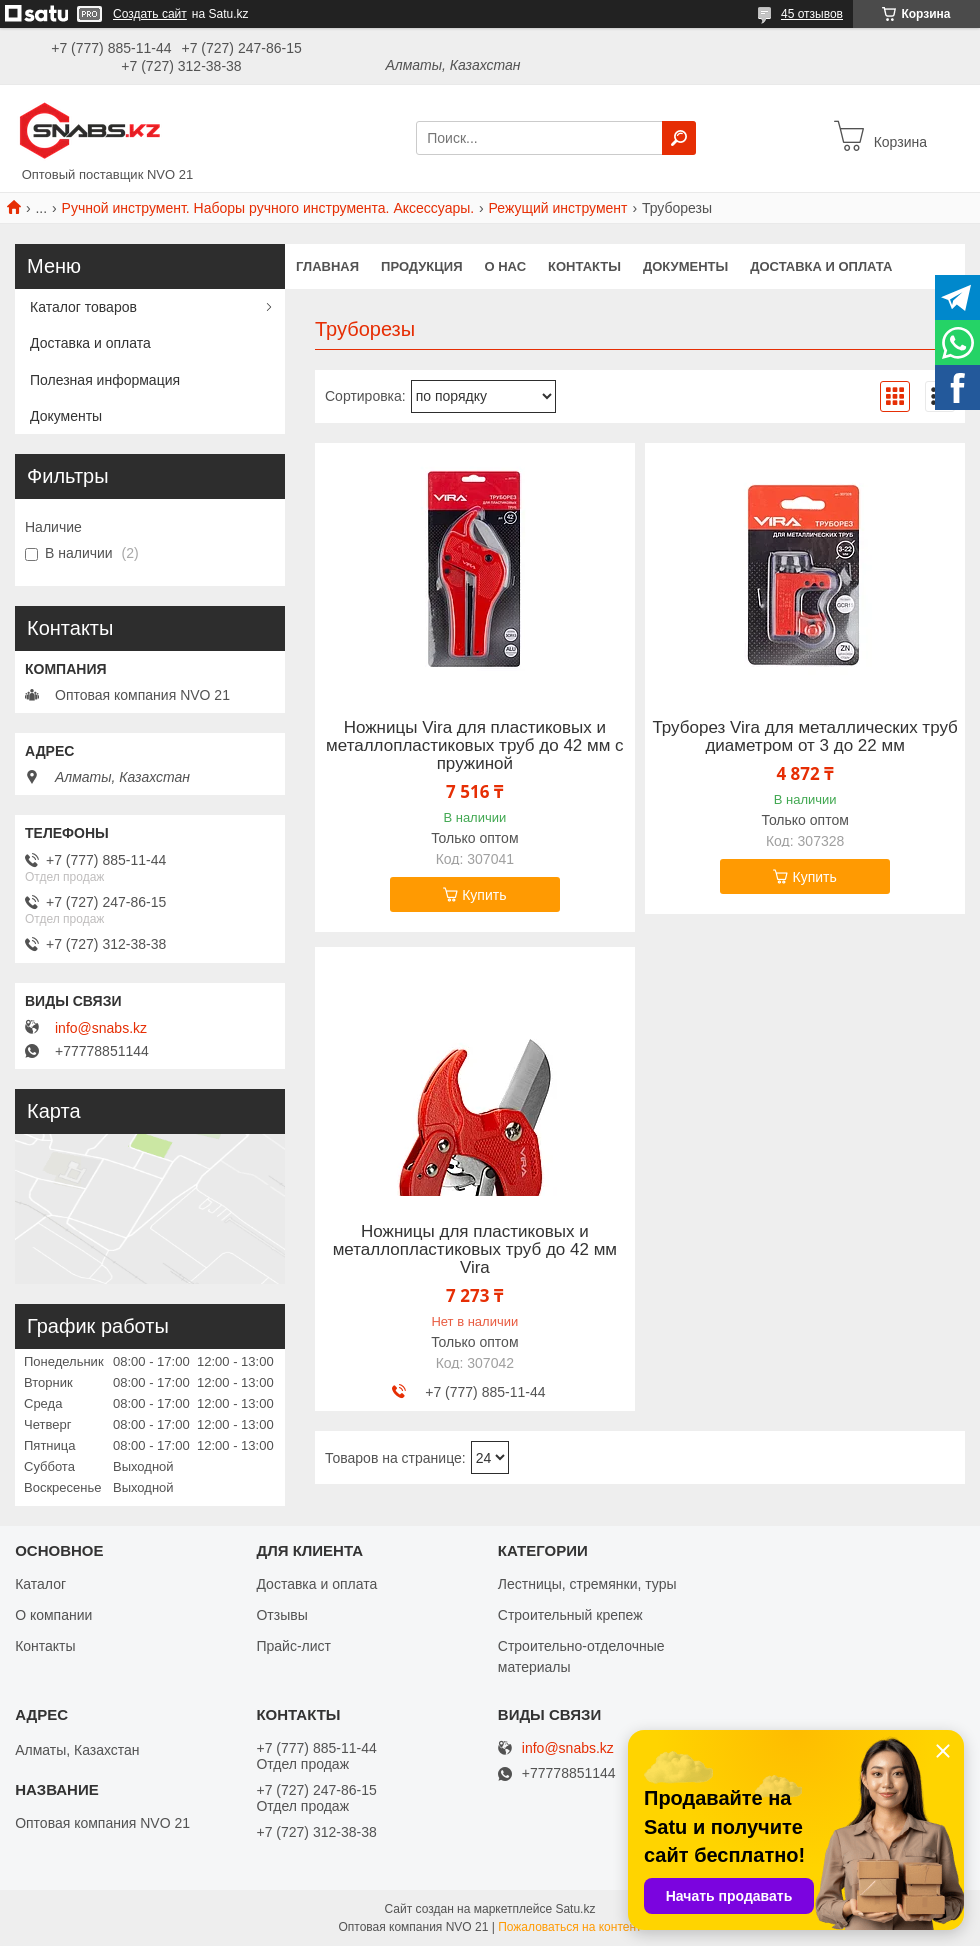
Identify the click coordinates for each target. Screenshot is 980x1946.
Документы (685, 266)
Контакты (584, 266)
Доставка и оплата (821, 266)
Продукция (421, 266)
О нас (506, 266)
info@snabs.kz (101, 1028)
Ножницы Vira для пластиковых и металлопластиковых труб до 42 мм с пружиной (475, 746)
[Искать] (679, 138)
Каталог (40, 1584)
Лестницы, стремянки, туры (587, 1584)
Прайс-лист (293, 1646)
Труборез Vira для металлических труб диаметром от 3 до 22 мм (804, 737)
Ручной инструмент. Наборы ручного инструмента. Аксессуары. (268, 208)
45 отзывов (812, 14)
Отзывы (281, 1615)
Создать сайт (150, 14)
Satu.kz (575, 1909)
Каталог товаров (83, 307)
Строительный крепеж (570, 1615)
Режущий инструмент (558, 208)
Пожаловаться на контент (569, 1927)
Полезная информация (105, 380)
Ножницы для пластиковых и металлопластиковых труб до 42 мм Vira (475, 1250)
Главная (327, 266)
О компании (53, 1615)
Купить (484, 895)
